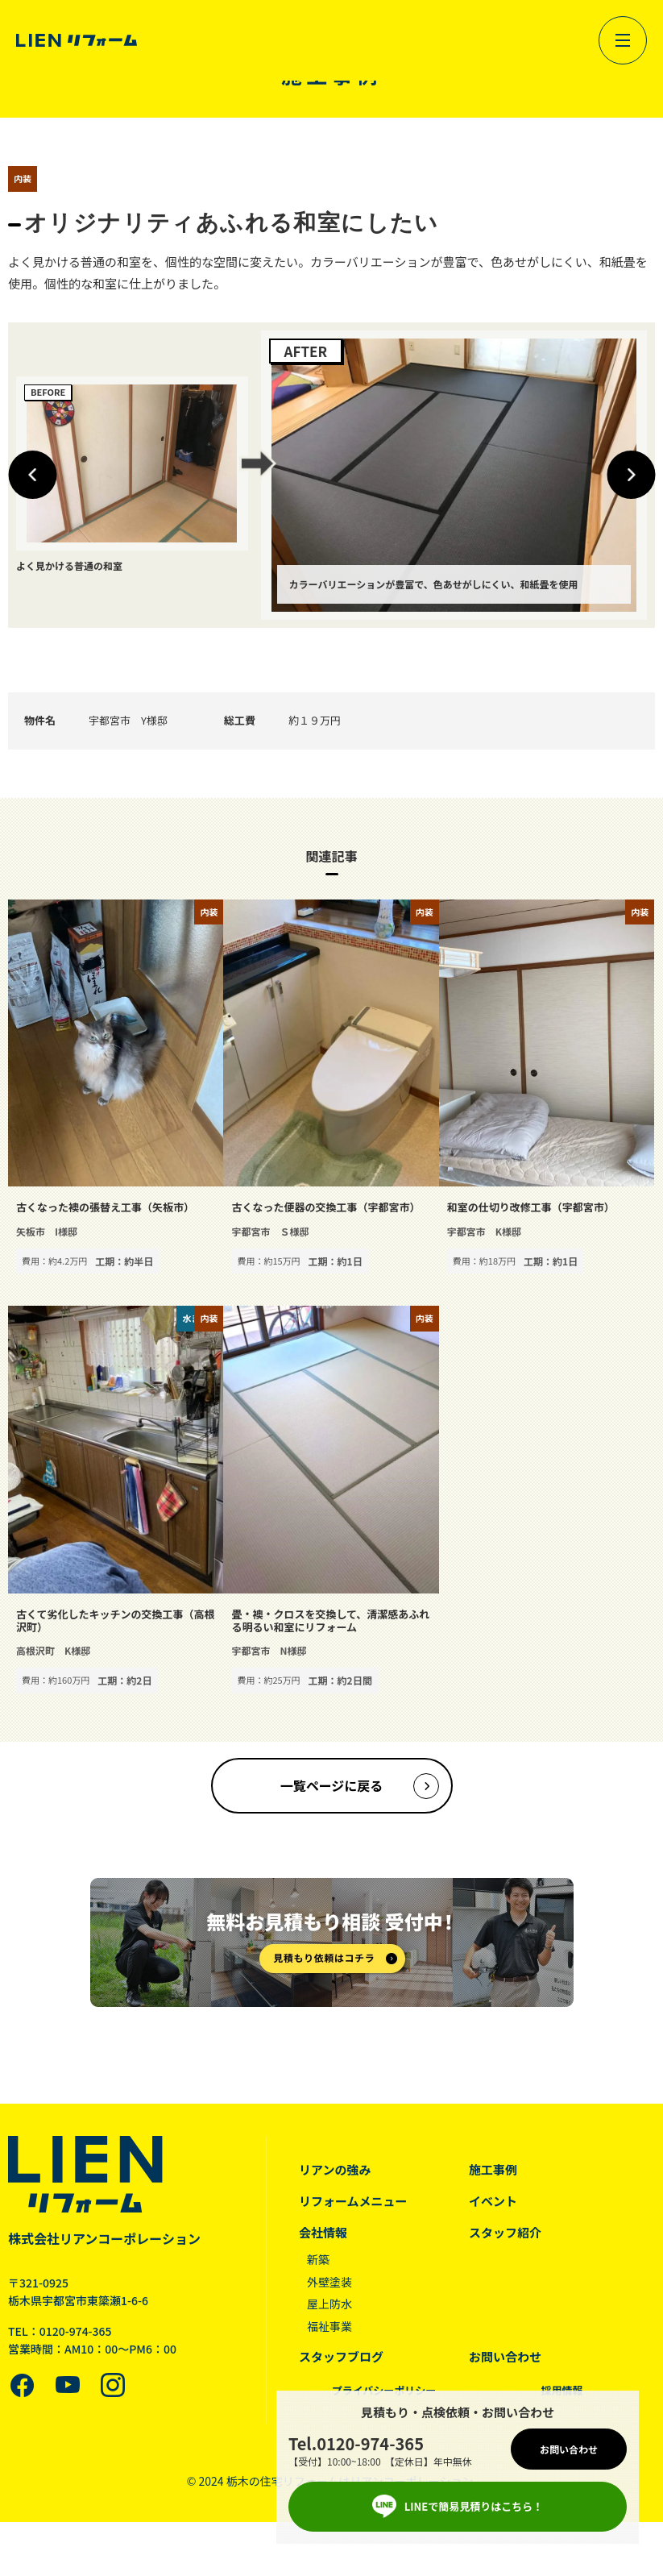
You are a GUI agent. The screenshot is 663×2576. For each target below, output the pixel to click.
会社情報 (323, 2232)
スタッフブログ (341, 2356)
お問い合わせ (505, 2356)
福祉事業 (329, 2326)
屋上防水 (329, 2304)
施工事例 (493, 2169)
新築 (318, 2259)
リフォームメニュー (353, 2200)
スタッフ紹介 (505, 2232)
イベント (493, 2200)
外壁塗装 (329, 2282)
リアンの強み (335, 2169)
